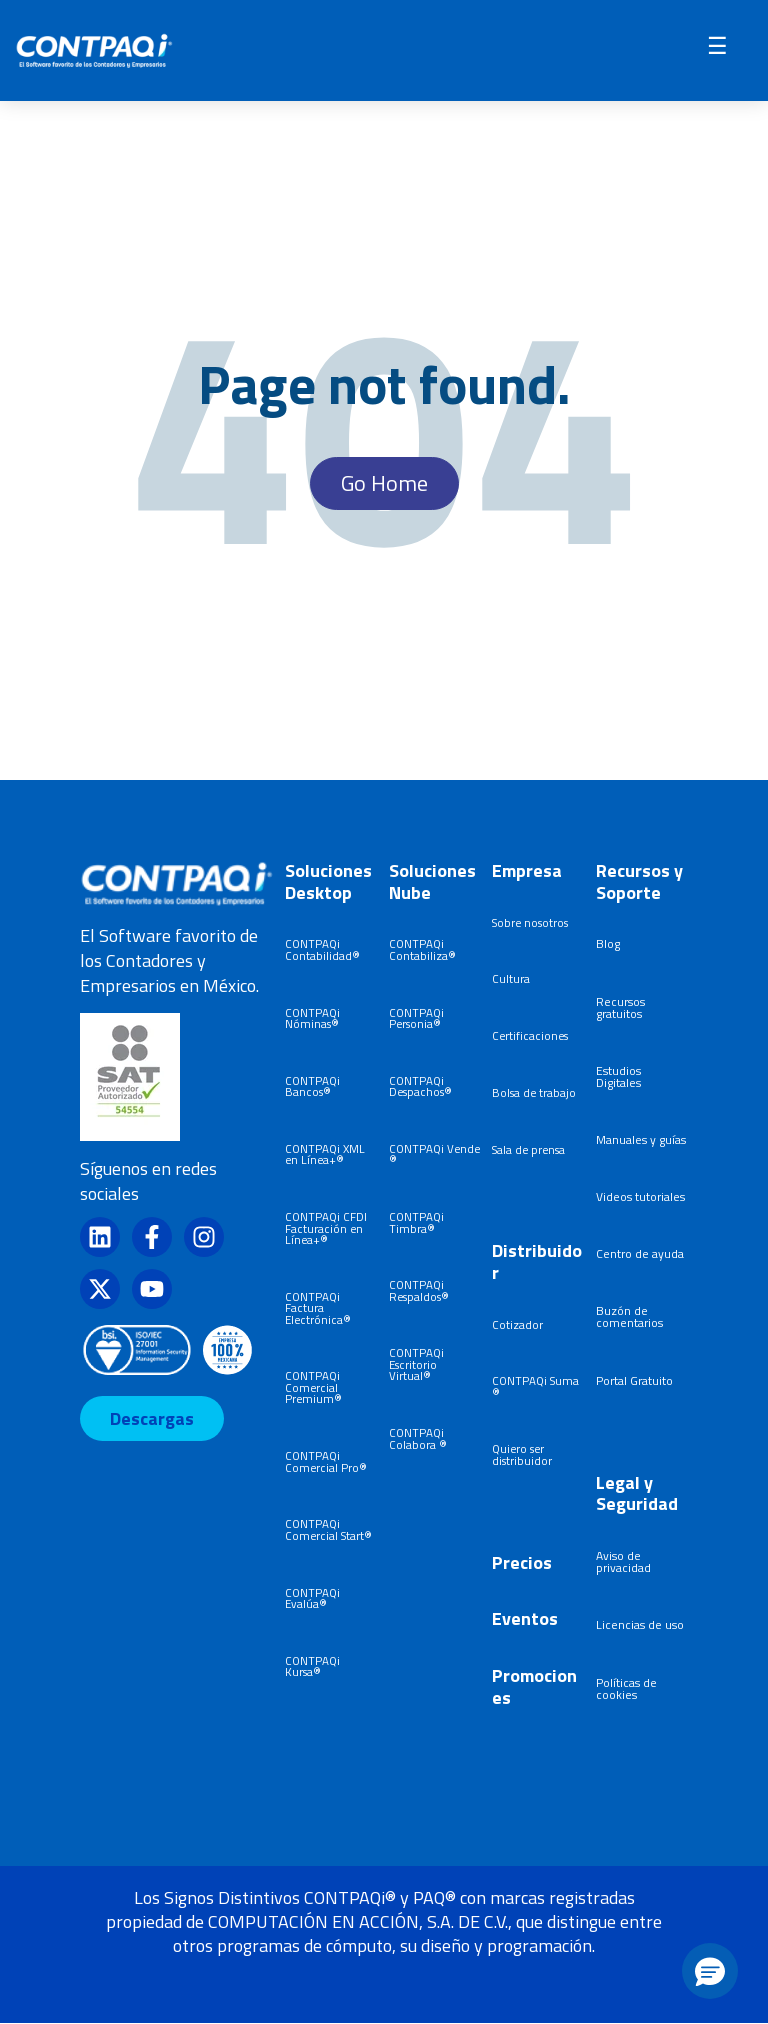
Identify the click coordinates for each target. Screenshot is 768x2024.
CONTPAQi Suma (535, 1380)
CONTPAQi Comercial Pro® (326, 1461)
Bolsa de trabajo (534, 1092)
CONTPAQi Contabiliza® (422, 949)
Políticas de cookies (626, 1688)
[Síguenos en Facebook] (152, 1237)
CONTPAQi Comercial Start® (328, 1529)
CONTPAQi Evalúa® (312, 1598)
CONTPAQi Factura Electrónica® (318, 1308)
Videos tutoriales (640, 1196)
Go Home (384, 483)
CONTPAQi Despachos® (420, 1086)
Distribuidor (537, 1261)
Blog (608, 943)
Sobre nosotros (530, 922)
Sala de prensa (528, 1149)
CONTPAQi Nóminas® (312, 1018)
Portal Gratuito (634, 1380)
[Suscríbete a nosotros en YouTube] (152, 1289)
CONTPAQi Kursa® (312, 1666)
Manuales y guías (641, 1139)
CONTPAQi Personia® (416, 1018)
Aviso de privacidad (623, 1561)
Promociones (534, 1686)
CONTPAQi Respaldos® (419, 1290)
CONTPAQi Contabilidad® (322, 949)
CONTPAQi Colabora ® (418, 1438)
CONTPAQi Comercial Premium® (313, 1387)
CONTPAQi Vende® (434, 1154)
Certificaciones (530, 1035)
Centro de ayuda (640, 1253)
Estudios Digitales (618, 1076)
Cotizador (517, 1324)
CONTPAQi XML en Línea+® (325, 1154)
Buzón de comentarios (629, 1316)
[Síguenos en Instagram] (204, 1237)
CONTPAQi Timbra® (416, 1222)
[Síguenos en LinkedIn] (100, 1237)
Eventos (525, 1618)
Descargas (152, 1418)
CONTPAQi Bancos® (312, 1086)
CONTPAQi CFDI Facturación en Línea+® (326, 1228)
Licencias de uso (640, 1624)
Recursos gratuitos (620, 1007)
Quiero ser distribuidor (522, 1454)
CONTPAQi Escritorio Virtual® (416, 1364)
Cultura (511, 978)
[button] (710, 1971)
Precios (522, 1562)
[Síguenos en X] (100, 1289)
